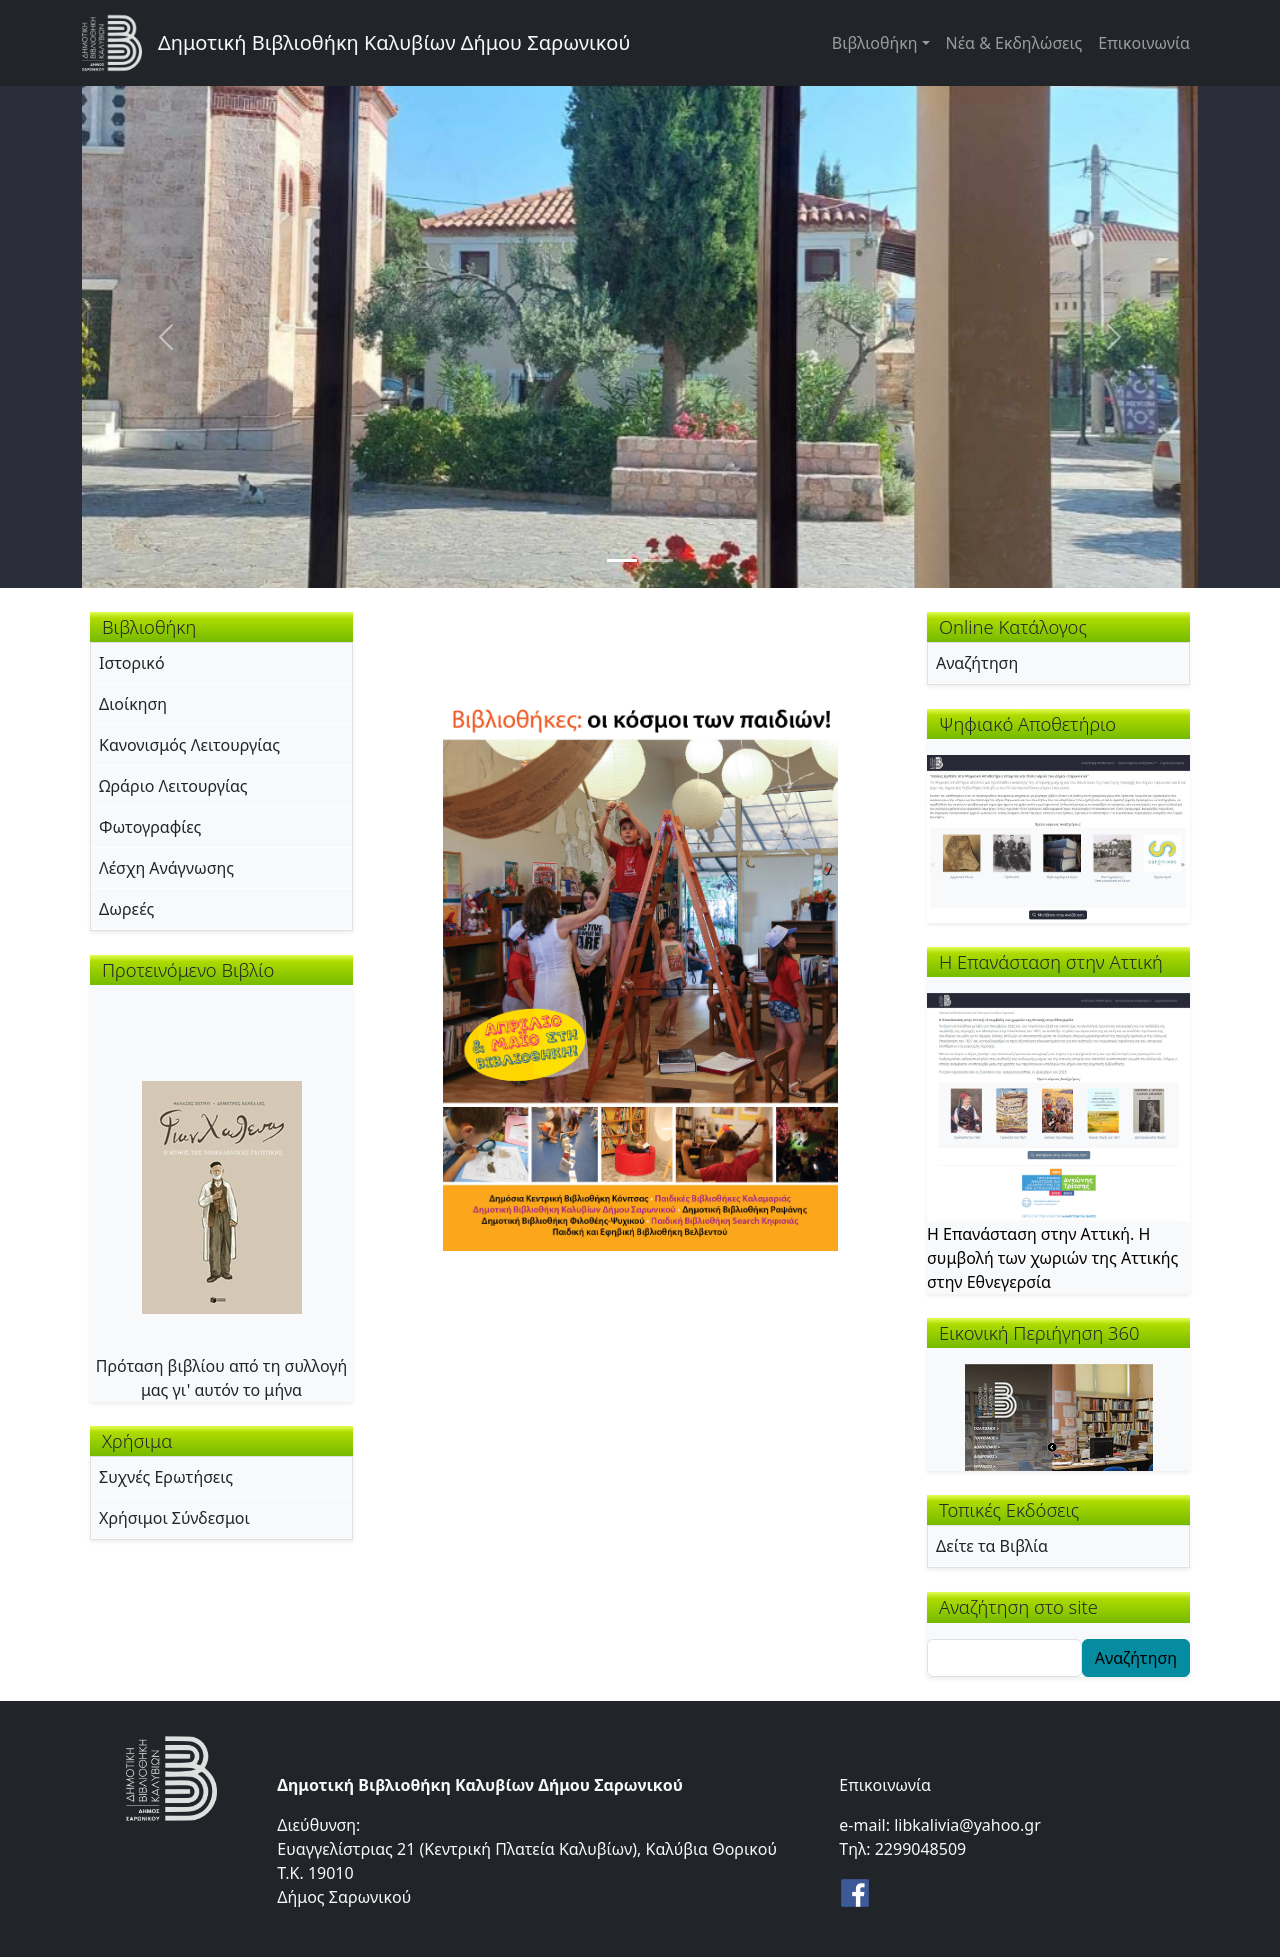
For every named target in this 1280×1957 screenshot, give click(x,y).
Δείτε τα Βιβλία (992, 1546)
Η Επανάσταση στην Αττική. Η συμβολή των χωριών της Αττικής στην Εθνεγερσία (1052, 1258)
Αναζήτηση (977, 663)
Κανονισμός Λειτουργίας (189, 745)
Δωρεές (126, 909)
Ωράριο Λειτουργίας (173, 786)
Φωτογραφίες (150, 827)
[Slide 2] (658, 560)
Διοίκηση (133, 704)
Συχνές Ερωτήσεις (166, 1477)
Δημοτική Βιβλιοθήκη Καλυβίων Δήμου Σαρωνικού (394, 42)
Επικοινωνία (1144, 43)
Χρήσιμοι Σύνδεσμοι (174, 1518)
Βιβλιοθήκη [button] (875, 43)
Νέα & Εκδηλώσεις (1014, 43)
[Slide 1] (622, 560)
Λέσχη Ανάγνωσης (166, 868)
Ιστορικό (132, 663)
